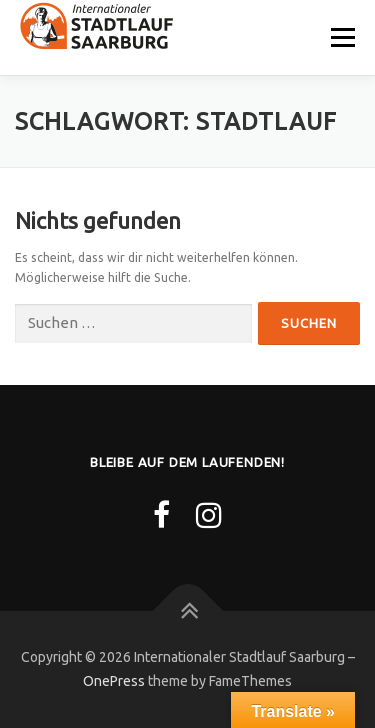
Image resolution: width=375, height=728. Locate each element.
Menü (341, 37)
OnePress (114, 681)
